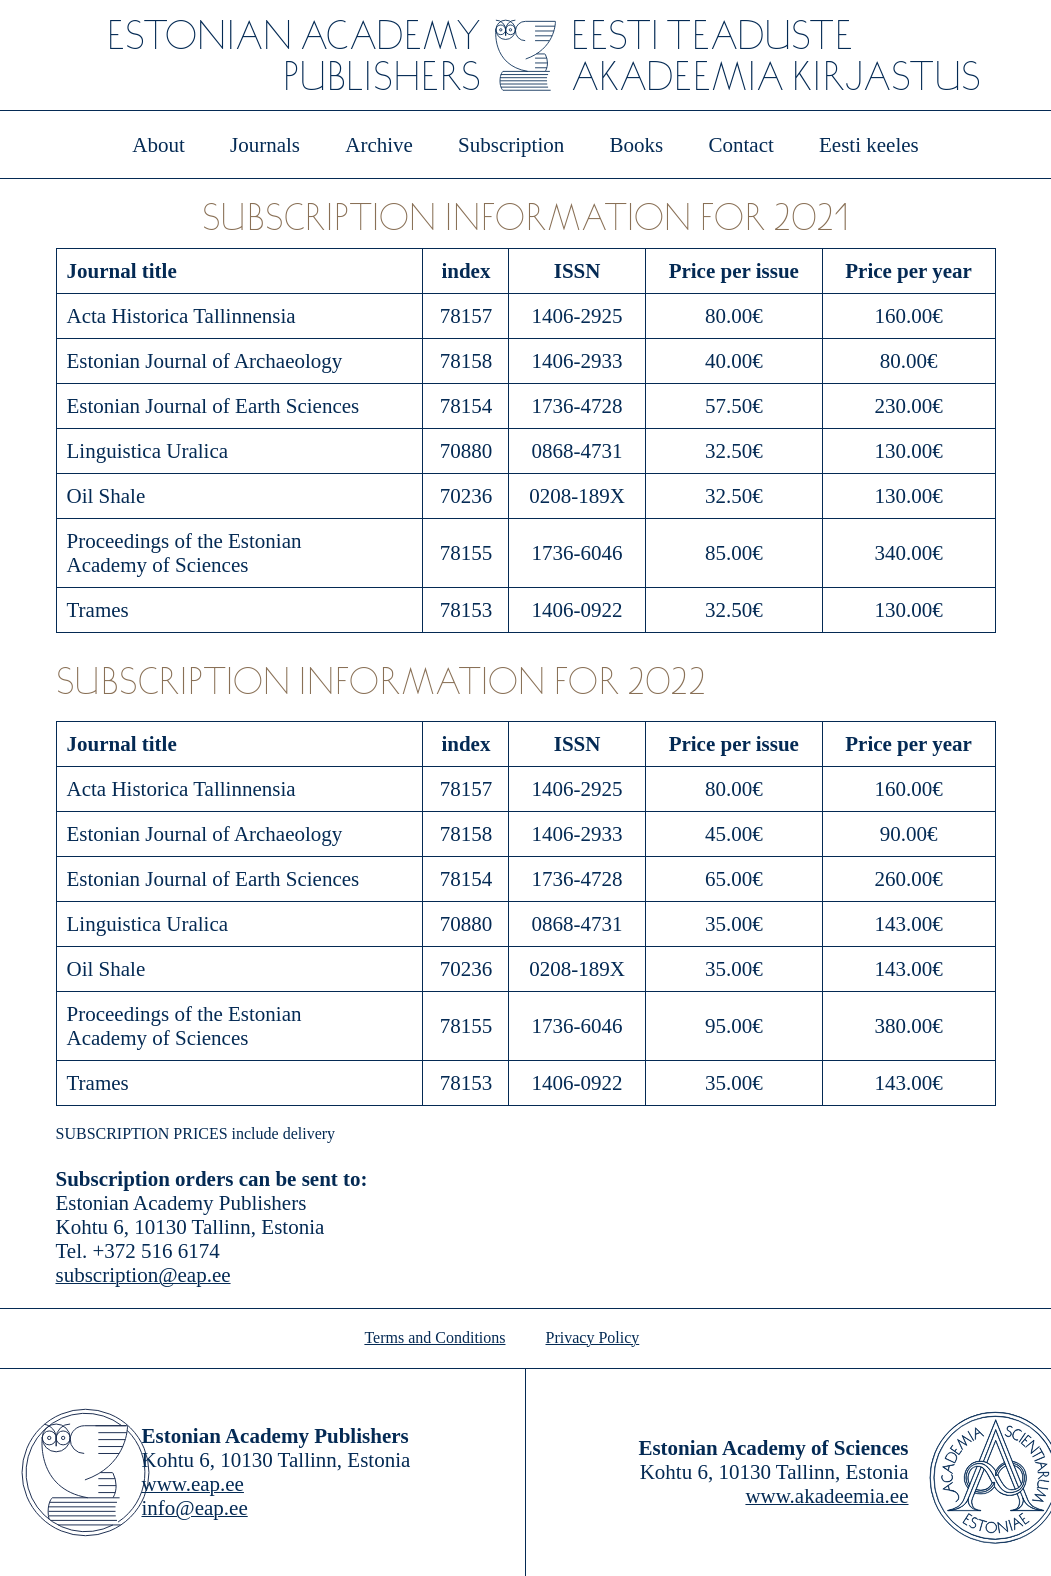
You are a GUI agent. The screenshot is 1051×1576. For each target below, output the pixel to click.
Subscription (511, 145)
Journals (265, 145)
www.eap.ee (193, 1484)
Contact (740, 145)
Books (637, 145)
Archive (379, 145)
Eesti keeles (869, 145)
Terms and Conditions (434, 1337)
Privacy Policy (593, 1337)
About (158, 145)
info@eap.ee (195, 1508)
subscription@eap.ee (143, 1275)
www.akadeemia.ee (826, 1496)
